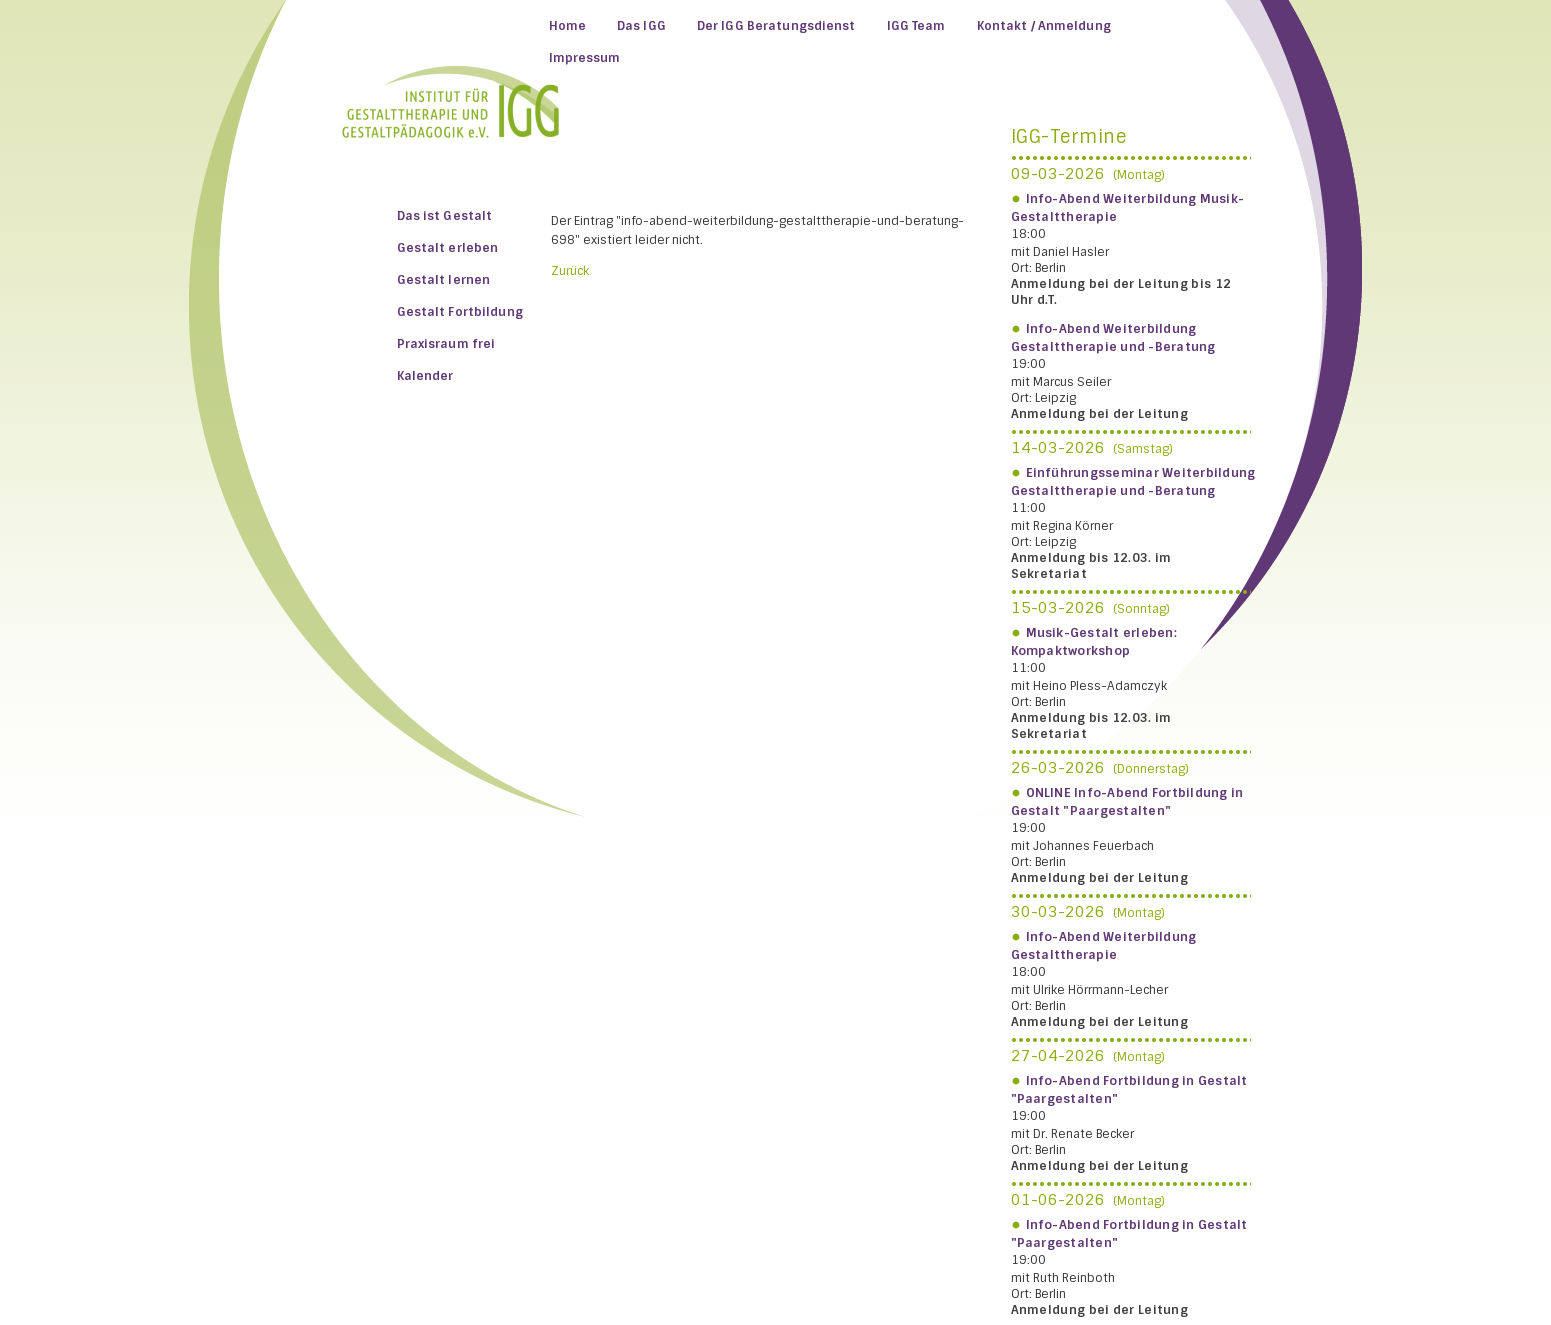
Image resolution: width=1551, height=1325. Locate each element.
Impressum (585, 58)
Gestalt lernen (444, 280)
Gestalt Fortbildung (460, 312)
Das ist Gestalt (445, 216)
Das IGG (641, 26)
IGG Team (916, 26)
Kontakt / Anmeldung (1044, 26)
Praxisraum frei (446, 344)
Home (567, 26)
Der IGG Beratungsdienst (776, 26)
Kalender (425, 376)
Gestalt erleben (448, 248)
